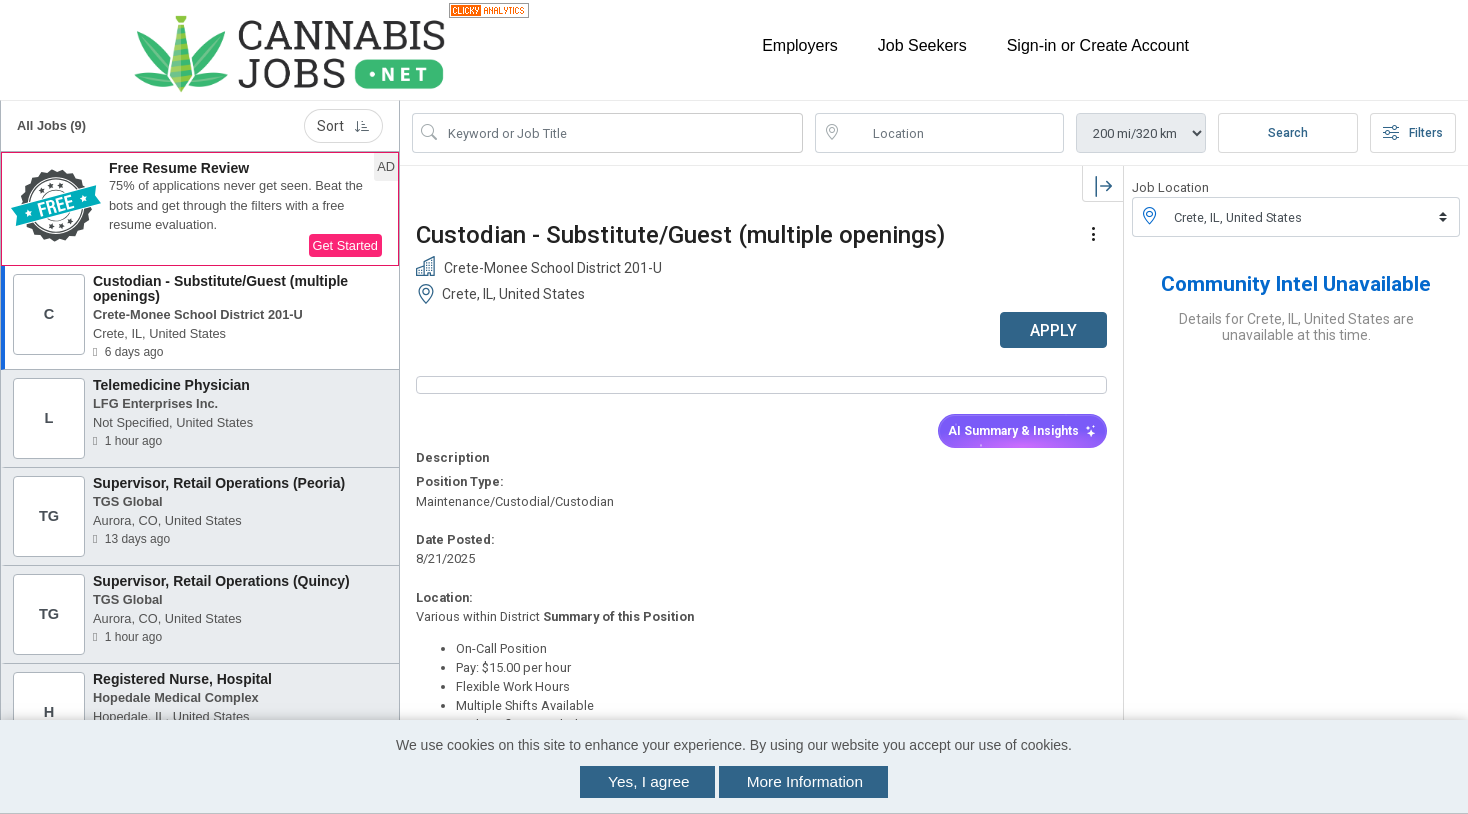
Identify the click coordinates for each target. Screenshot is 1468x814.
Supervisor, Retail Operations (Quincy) (221, 581)
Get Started (345, 245)
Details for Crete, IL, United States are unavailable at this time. (1296, 327)
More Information (805, 781)
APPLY (1053, 330)
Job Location (1170, 187)
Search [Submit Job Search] (1288, 133)
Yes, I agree (649, 781)
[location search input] (953, 133)
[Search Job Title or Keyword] (621, 133)
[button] (200, 209)
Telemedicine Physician (171, 385)
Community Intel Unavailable (1296, 284)
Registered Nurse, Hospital (182, 679)
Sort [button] (343, 126)
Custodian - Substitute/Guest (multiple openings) (220, 288)
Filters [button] (1413, 133)
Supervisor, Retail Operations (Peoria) (219, 483)
